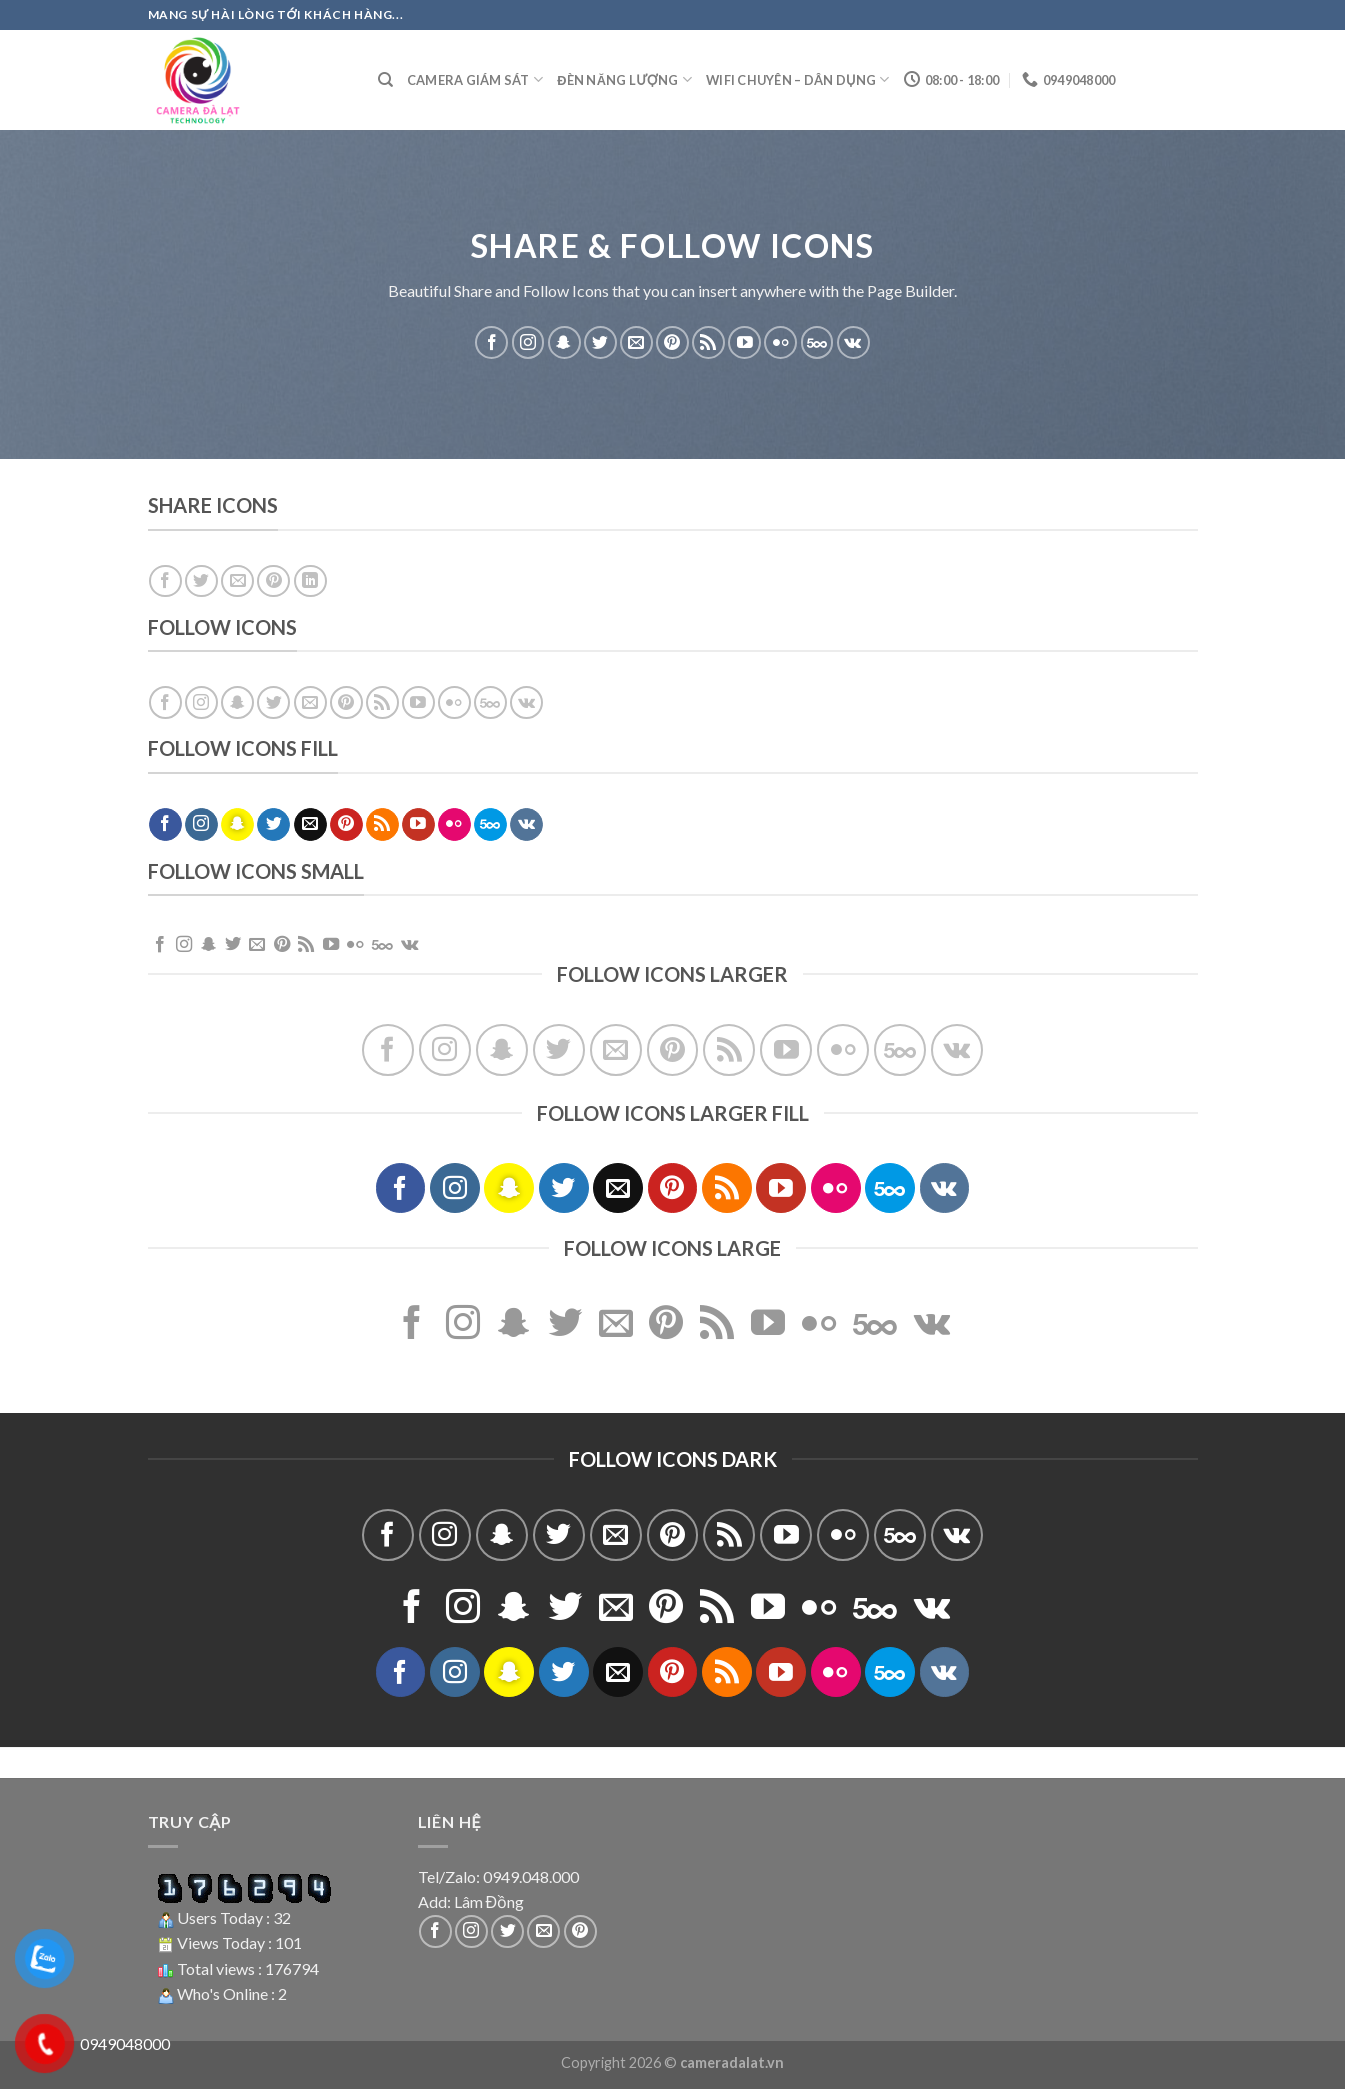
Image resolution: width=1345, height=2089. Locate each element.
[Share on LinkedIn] (310, 581)
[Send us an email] (636, 342)
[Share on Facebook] (165, 581)
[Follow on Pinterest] (672, 342)
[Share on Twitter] (201, 581)
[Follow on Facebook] (491, 342)
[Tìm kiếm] (385, 80)
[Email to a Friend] (237, 581)
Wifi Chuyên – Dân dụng (798, 79)
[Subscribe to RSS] (708, 342)
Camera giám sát (475, 79)
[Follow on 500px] (817, 342)
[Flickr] (780, 342)
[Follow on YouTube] (744, 342)
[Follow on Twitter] (600, 342)
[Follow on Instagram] (528, 342)
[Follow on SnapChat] (564, 342)
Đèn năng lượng (624, 79)
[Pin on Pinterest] (273, 581)
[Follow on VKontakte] (853, 342)
